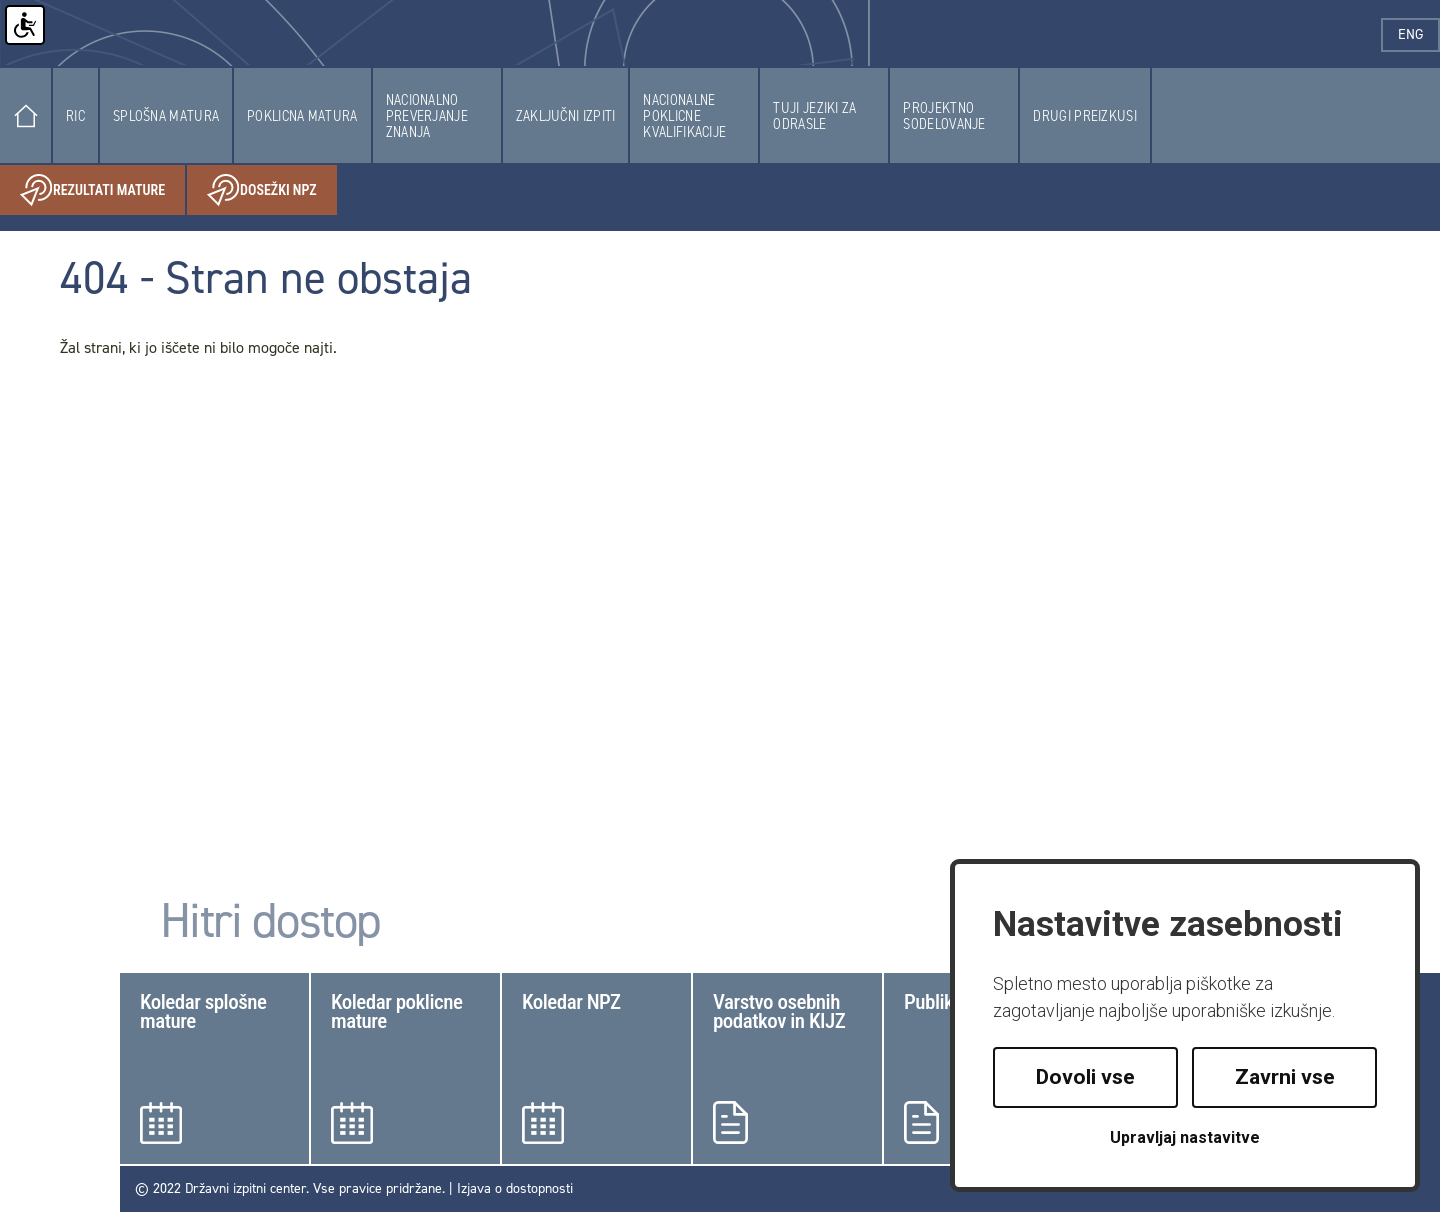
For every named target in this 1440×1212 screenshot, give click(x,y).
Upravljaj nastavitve (1185, 1137)
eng (1419, 34)
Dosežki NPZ (272, 190)
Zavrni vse (1285, 1077)
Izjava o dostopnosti (515, 1188)
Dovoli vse (1085, 1077)
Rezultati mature (102, 190)
